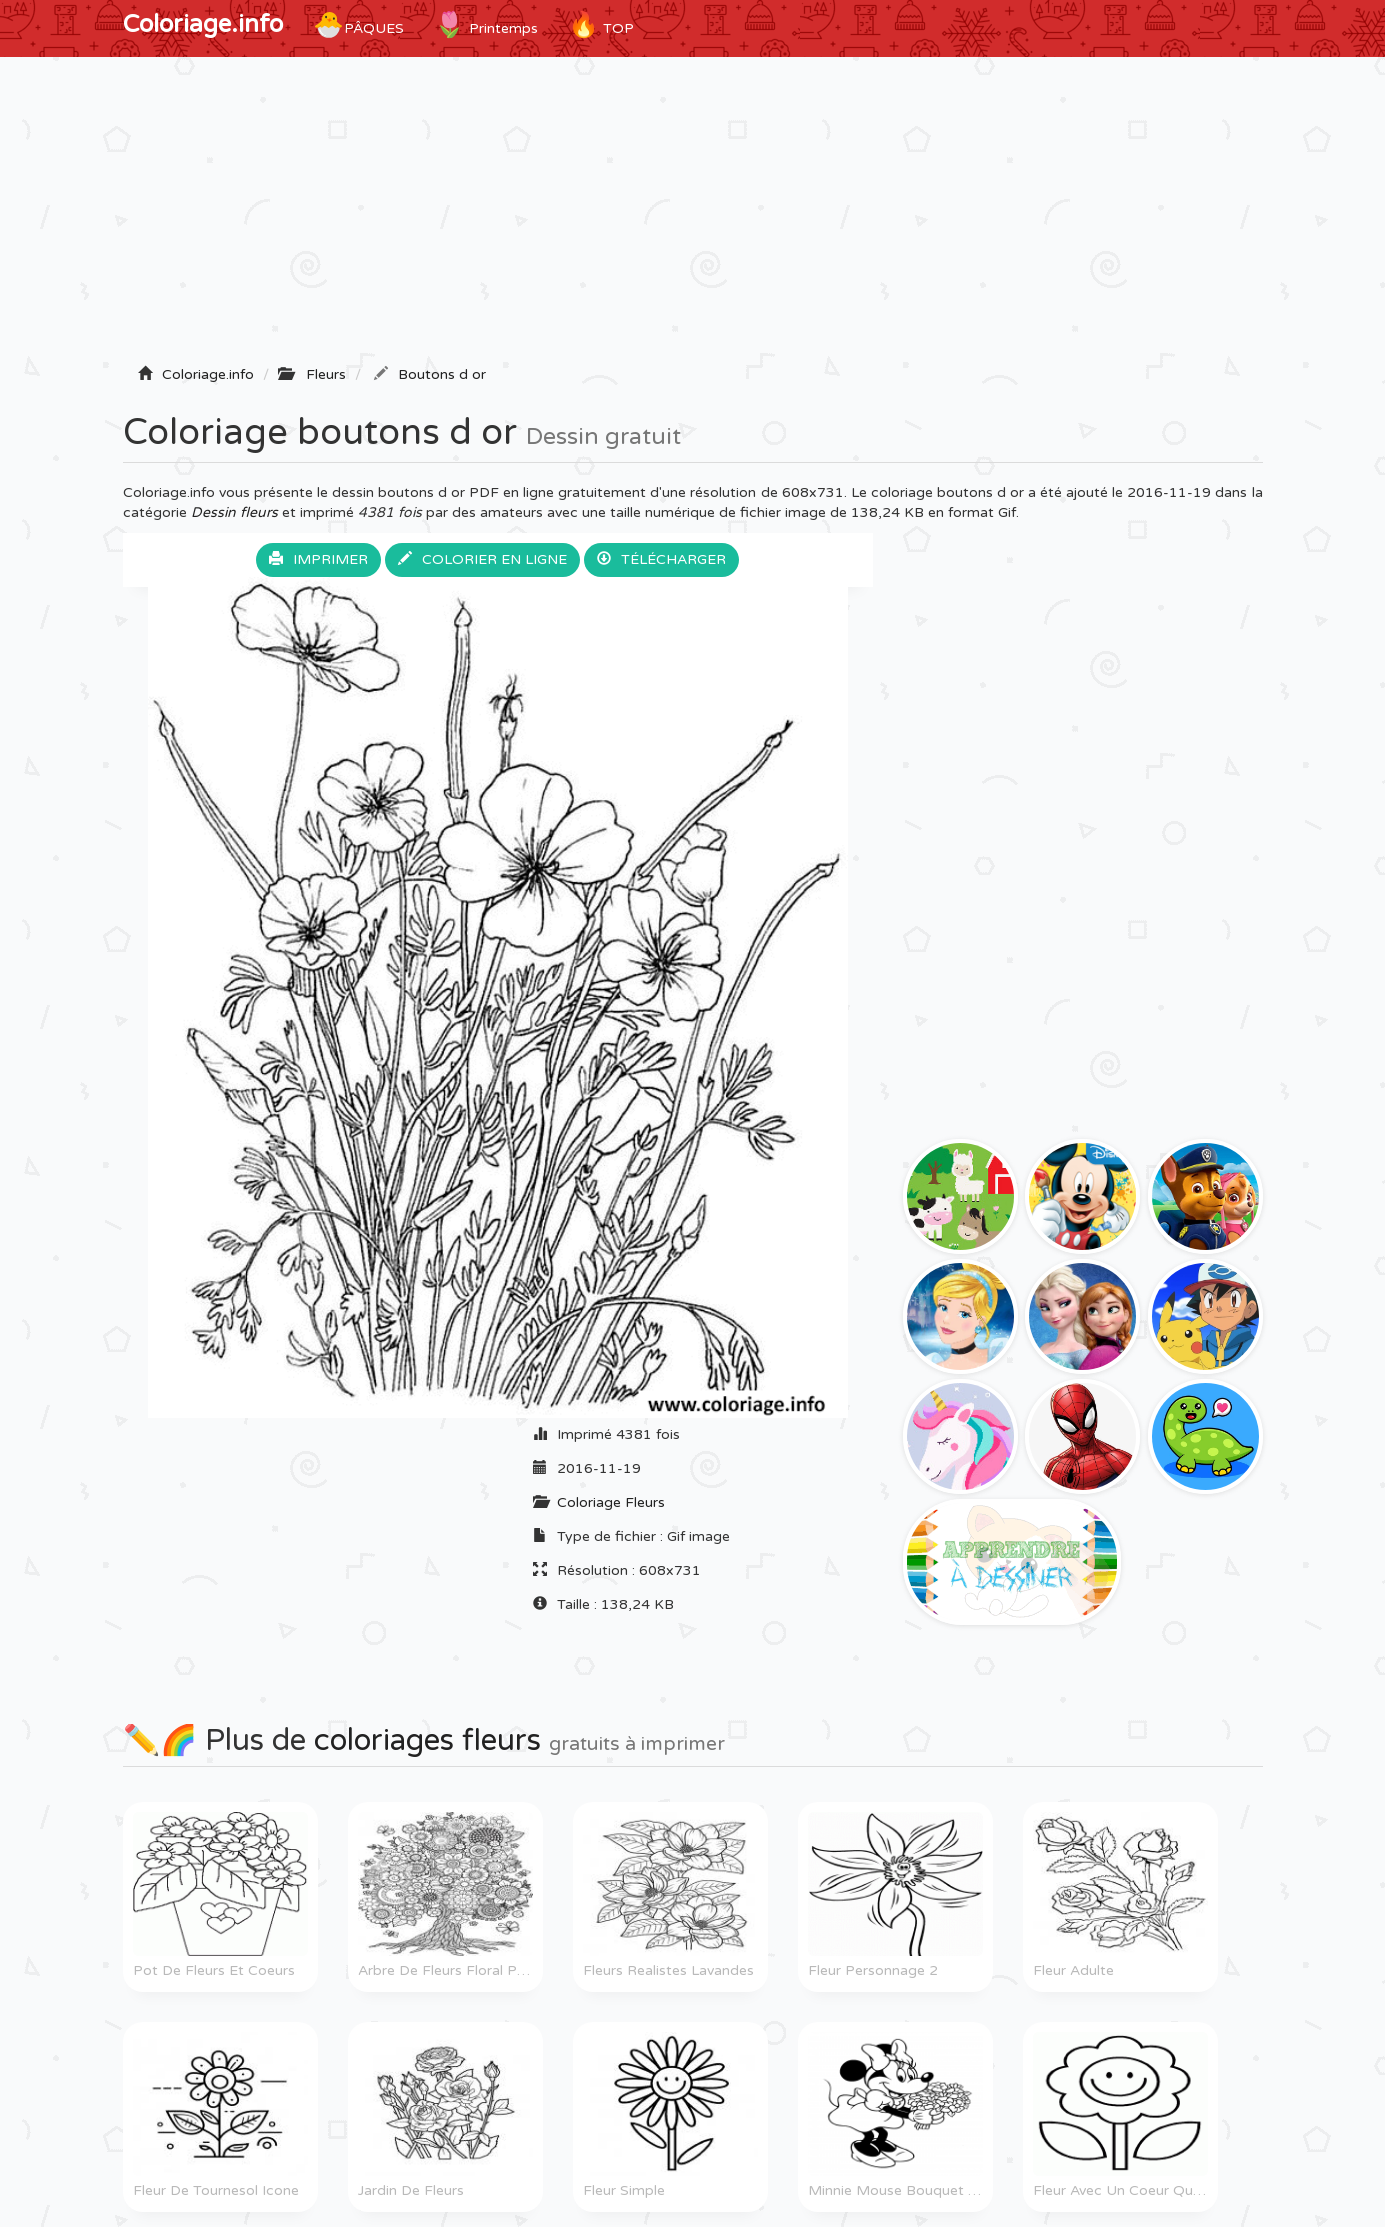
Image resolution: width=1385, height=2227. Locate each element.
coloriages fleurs (427, 1740)
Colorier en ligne (482, 559)
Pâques (358, 25)
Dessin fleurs (234, 512)
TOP (601, 25)
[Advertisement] (693, 217)
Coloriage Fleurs (611, 1502)
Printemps (486, 25)
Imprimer (318, 559)
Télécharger (661, 559)
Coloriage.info (203, 24)
